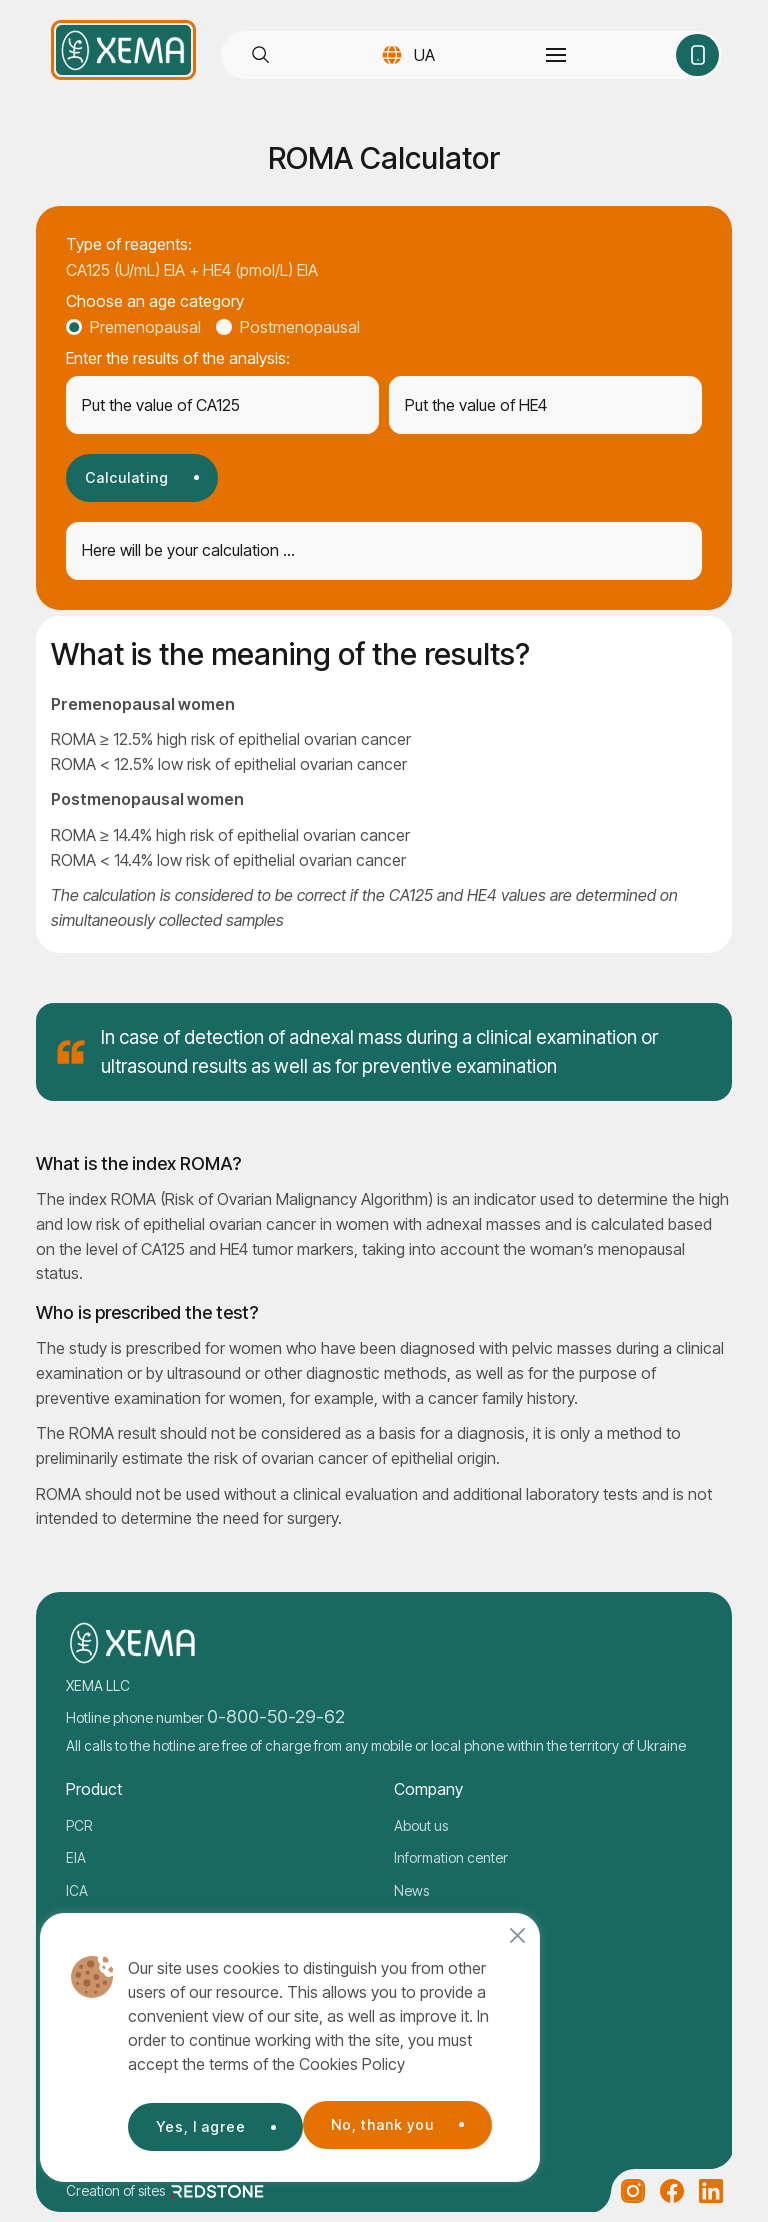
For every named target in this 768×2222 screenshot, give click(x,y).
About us (421, 1825)
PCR (79, 1825)
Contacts (422, 1922)
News (411, 1890)
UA (422, 55)
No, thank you (205, 2122)
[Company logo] (123, 50)
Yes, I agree (393, 2122)
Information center (451, 1857)
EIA (76, 1857)
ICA (77, 1890)
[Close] (517, 1936)
